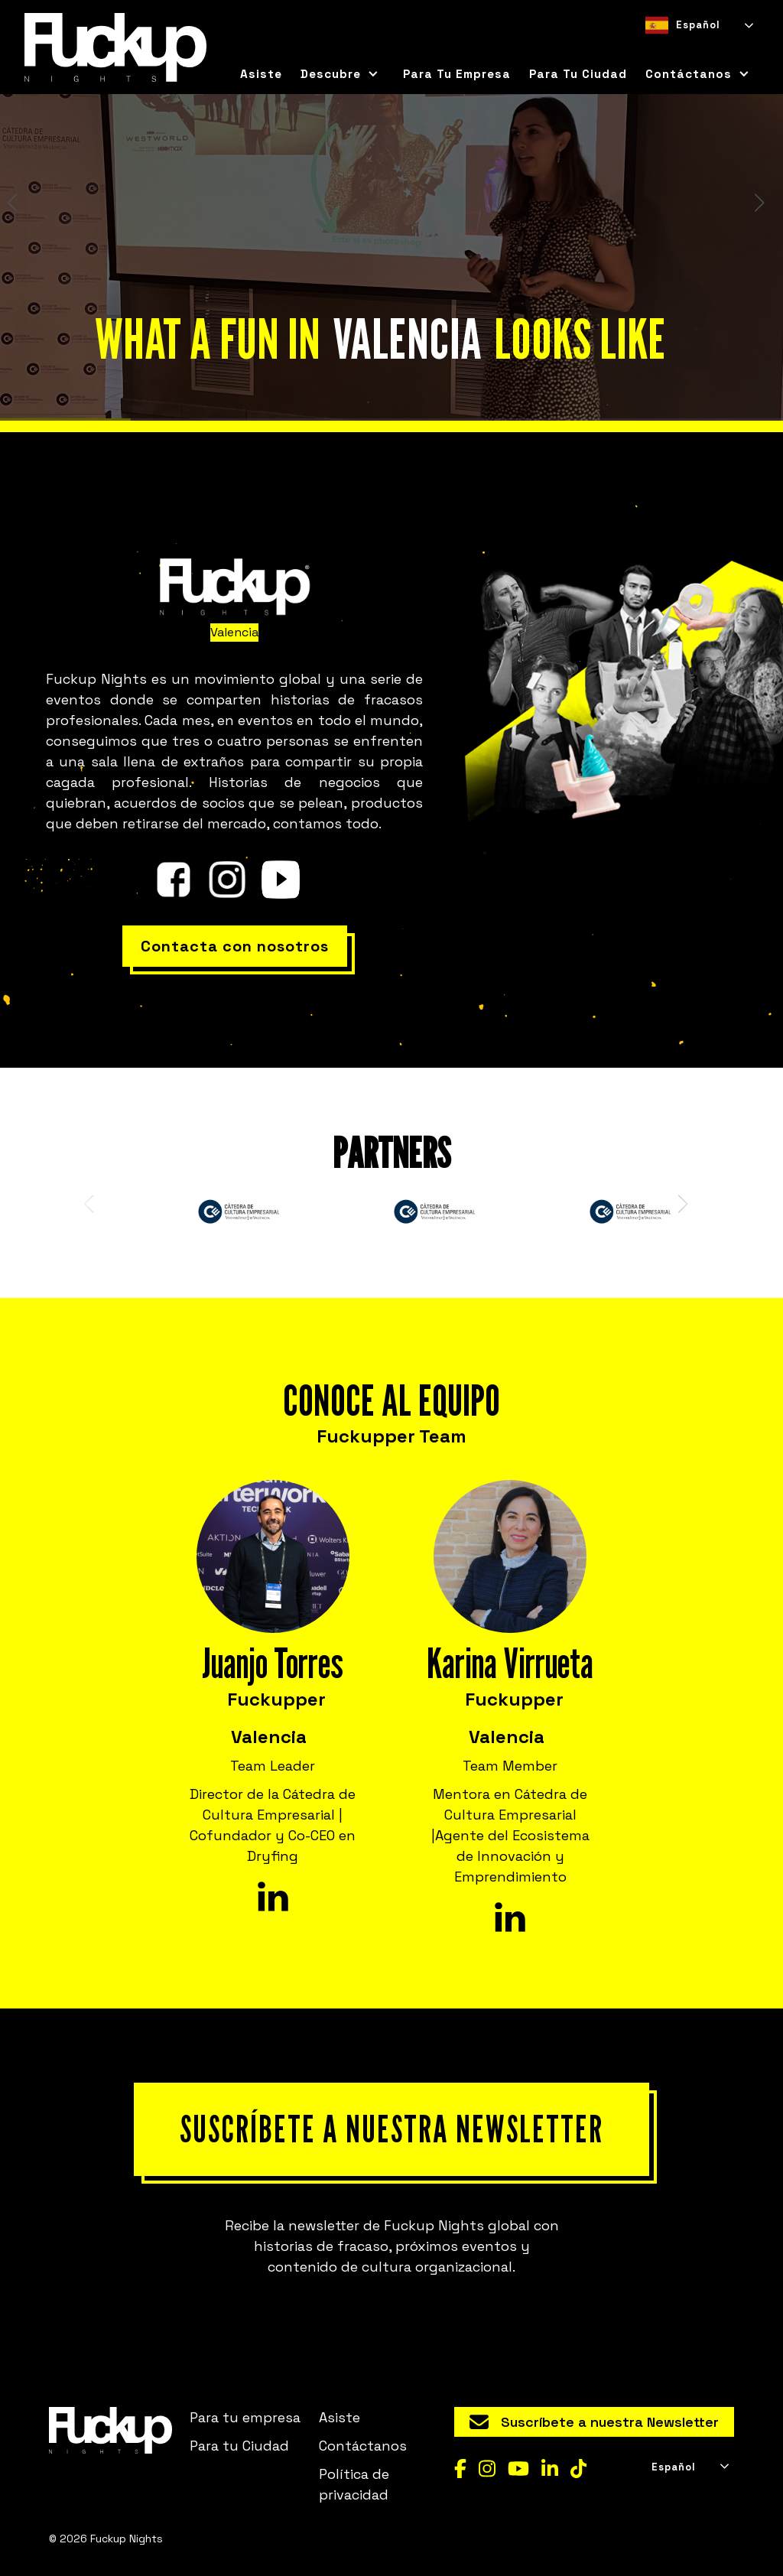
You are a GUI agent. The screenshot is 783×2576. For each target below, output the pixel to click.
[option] (678, 49)
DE (706, 49)
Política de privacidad (354, 2484)
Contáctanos (363, 2445)
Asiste (261, 74)
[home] (115, 47)
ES (651, 49)
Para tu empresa (457, 74)
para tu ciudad (578, 74)
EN (678, 49)
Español (682, 25)
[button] (339, 74)
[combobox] (698, 25)
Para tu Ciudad (239, 2445)
